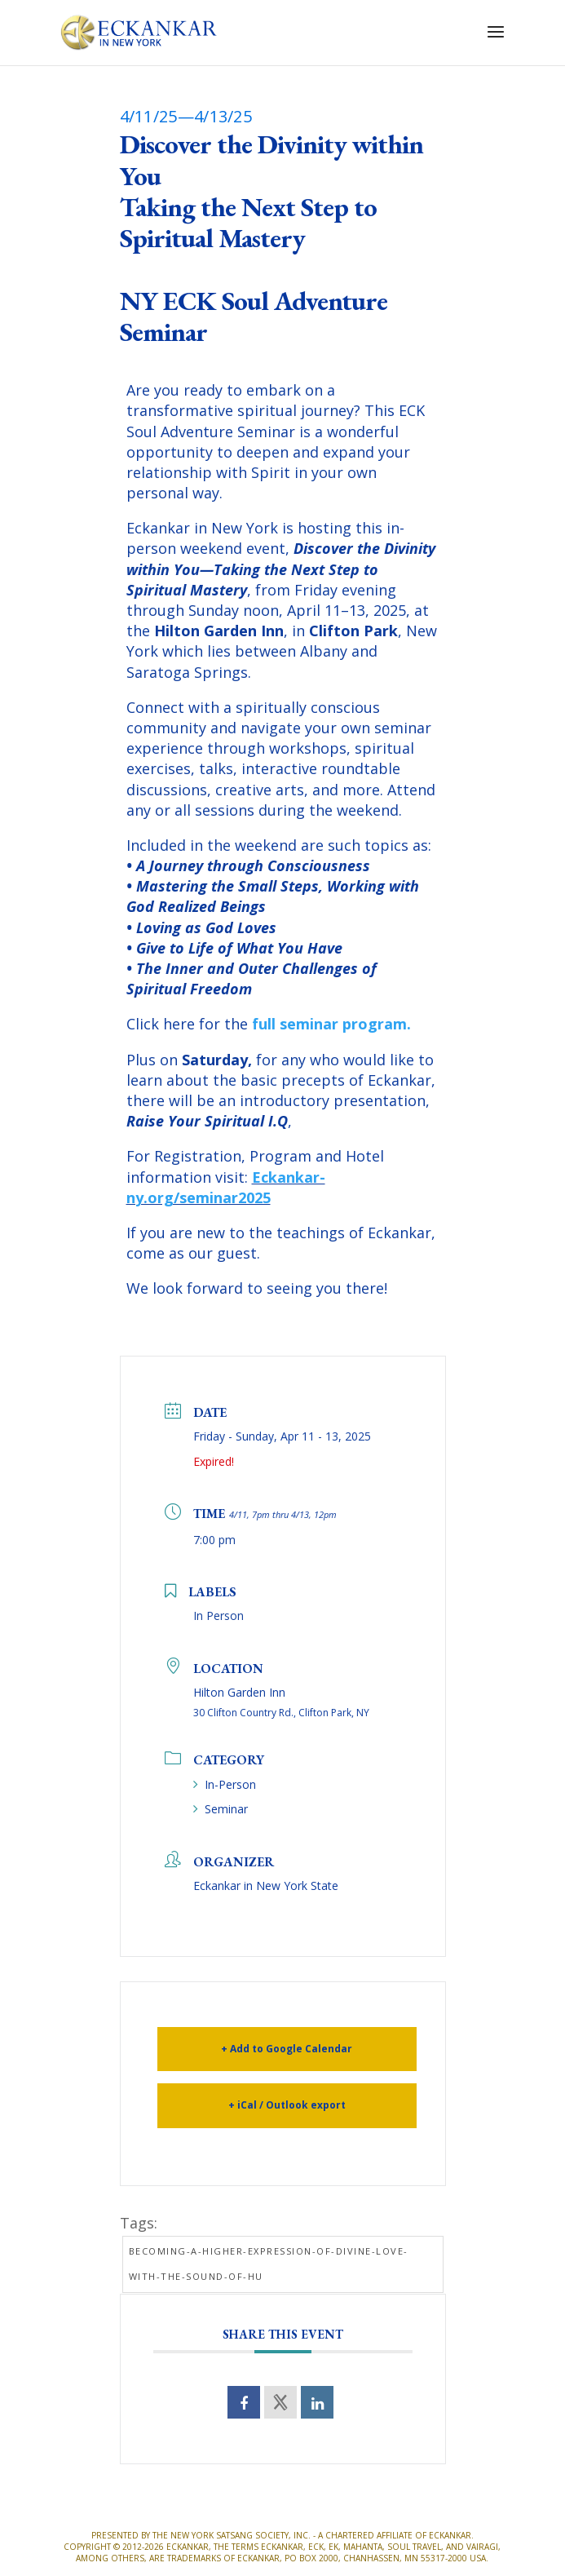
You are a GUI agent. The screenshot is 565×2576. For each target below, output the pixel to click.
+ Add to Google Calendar (286, 2049)
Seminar (220, 1809)
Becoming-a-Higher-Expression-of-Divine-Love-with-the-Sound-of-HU (268, 2263)
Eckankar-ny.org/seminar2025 (225, 1187)
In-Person (224, 1784)
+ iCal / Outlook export (287, 2105)
